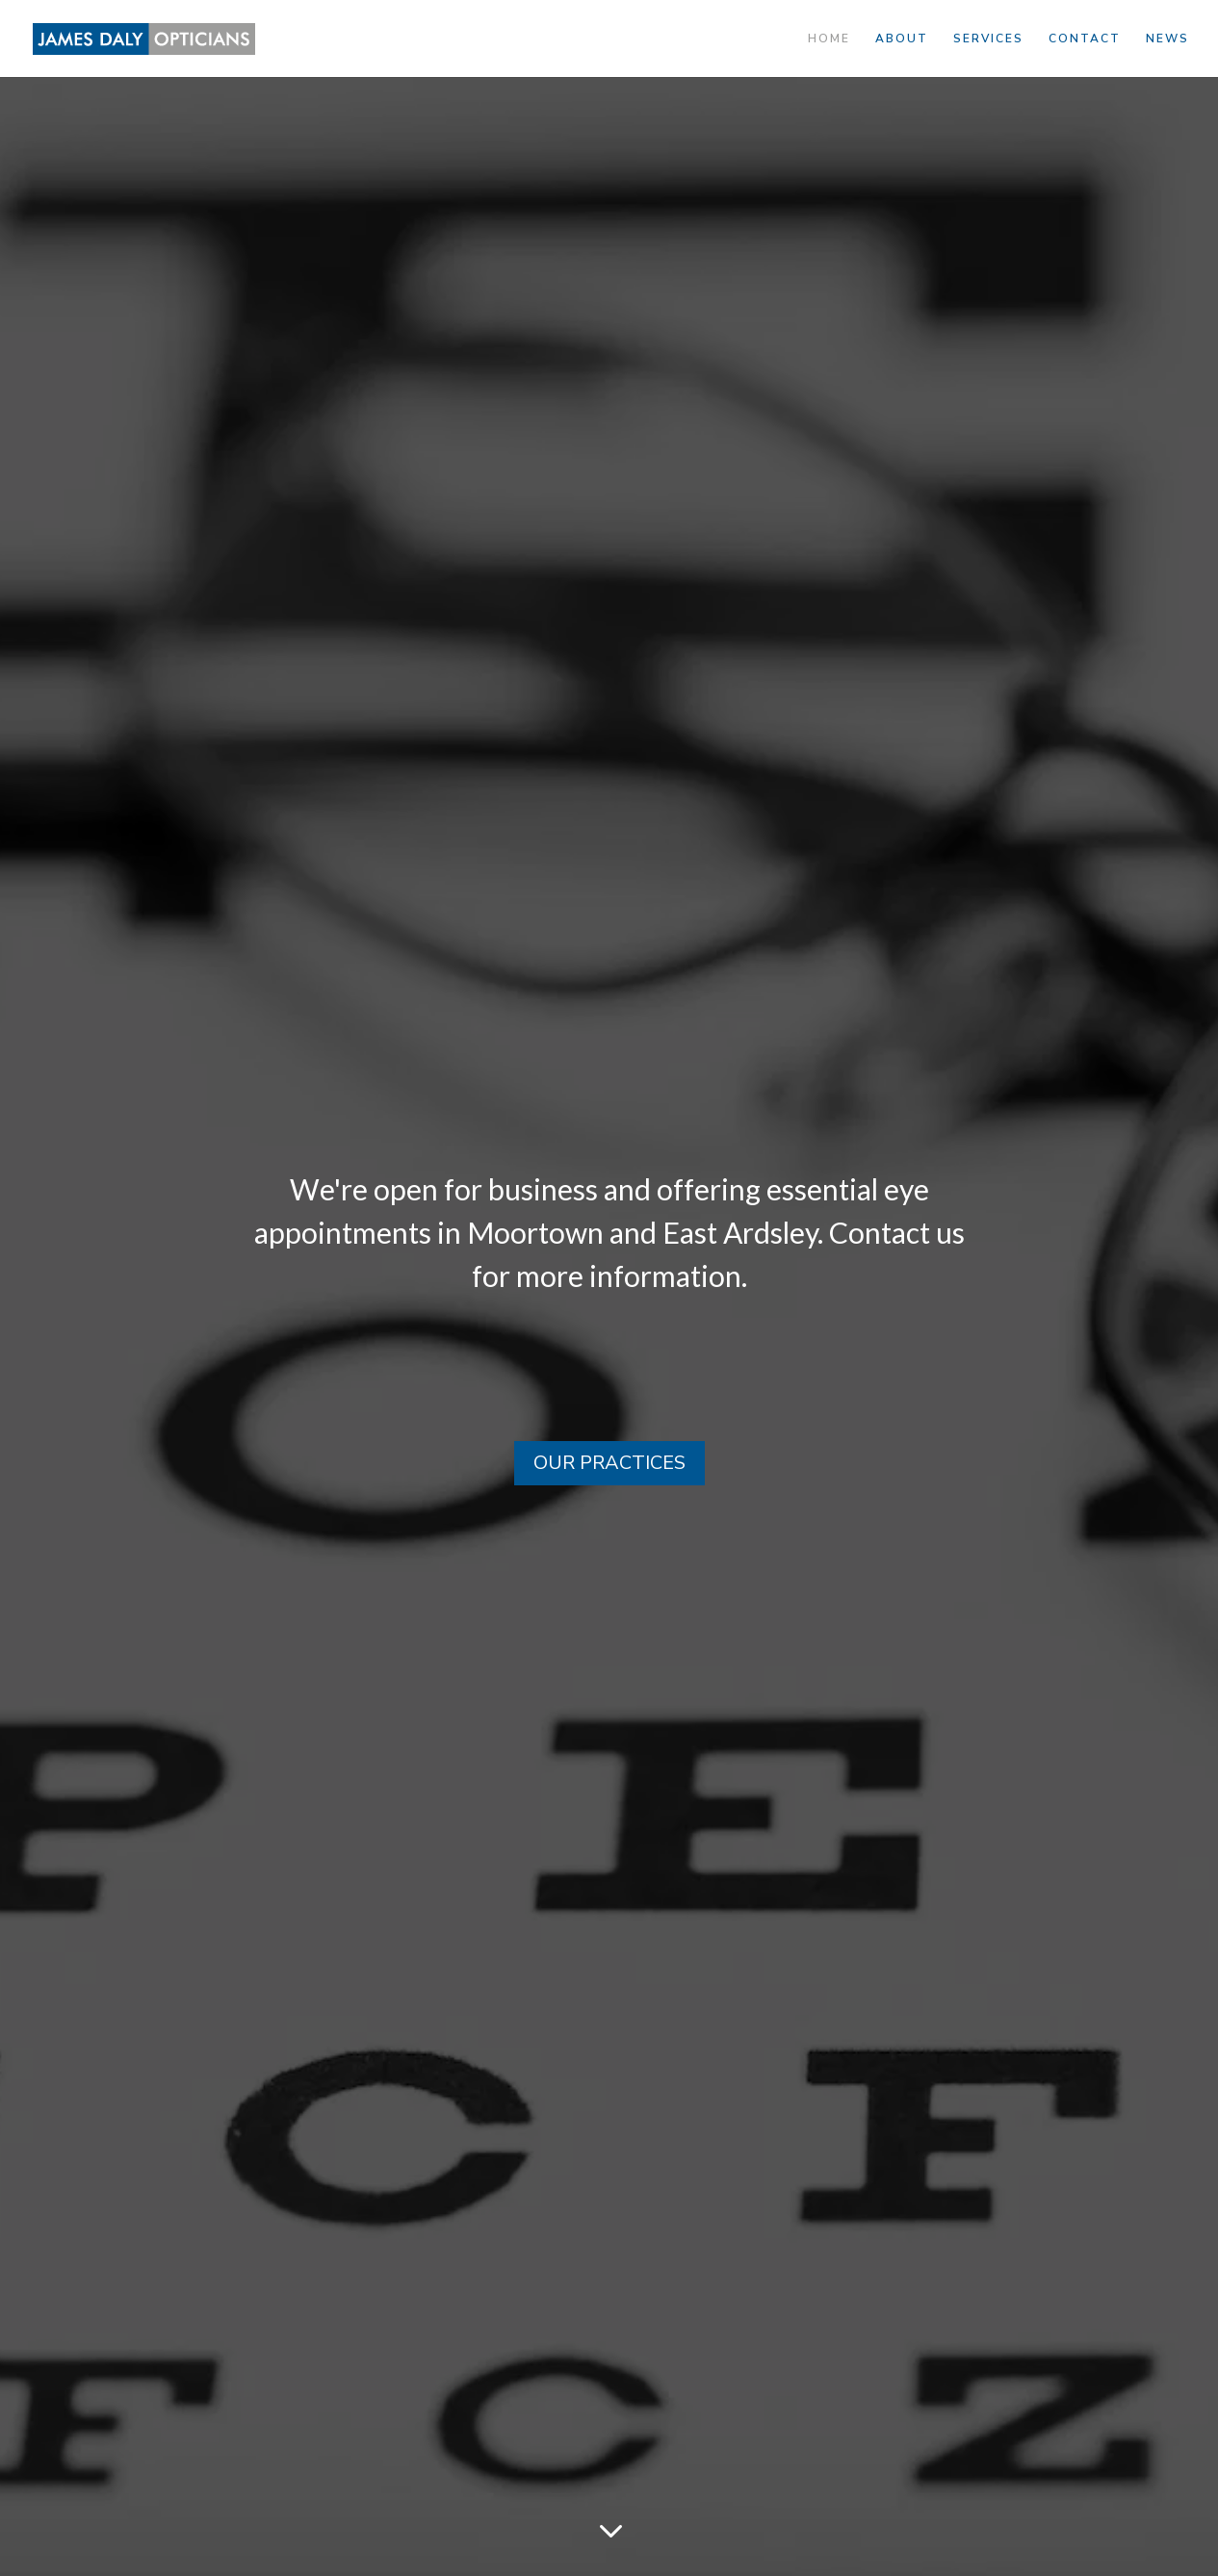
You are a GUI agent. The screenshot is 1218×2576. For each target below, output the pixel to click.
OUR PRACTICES (609, 1463)
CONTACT (1085, 39)
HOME (829, 39)
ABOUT (901, 39)
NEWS (1167, 39)
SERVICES (988, 39)
